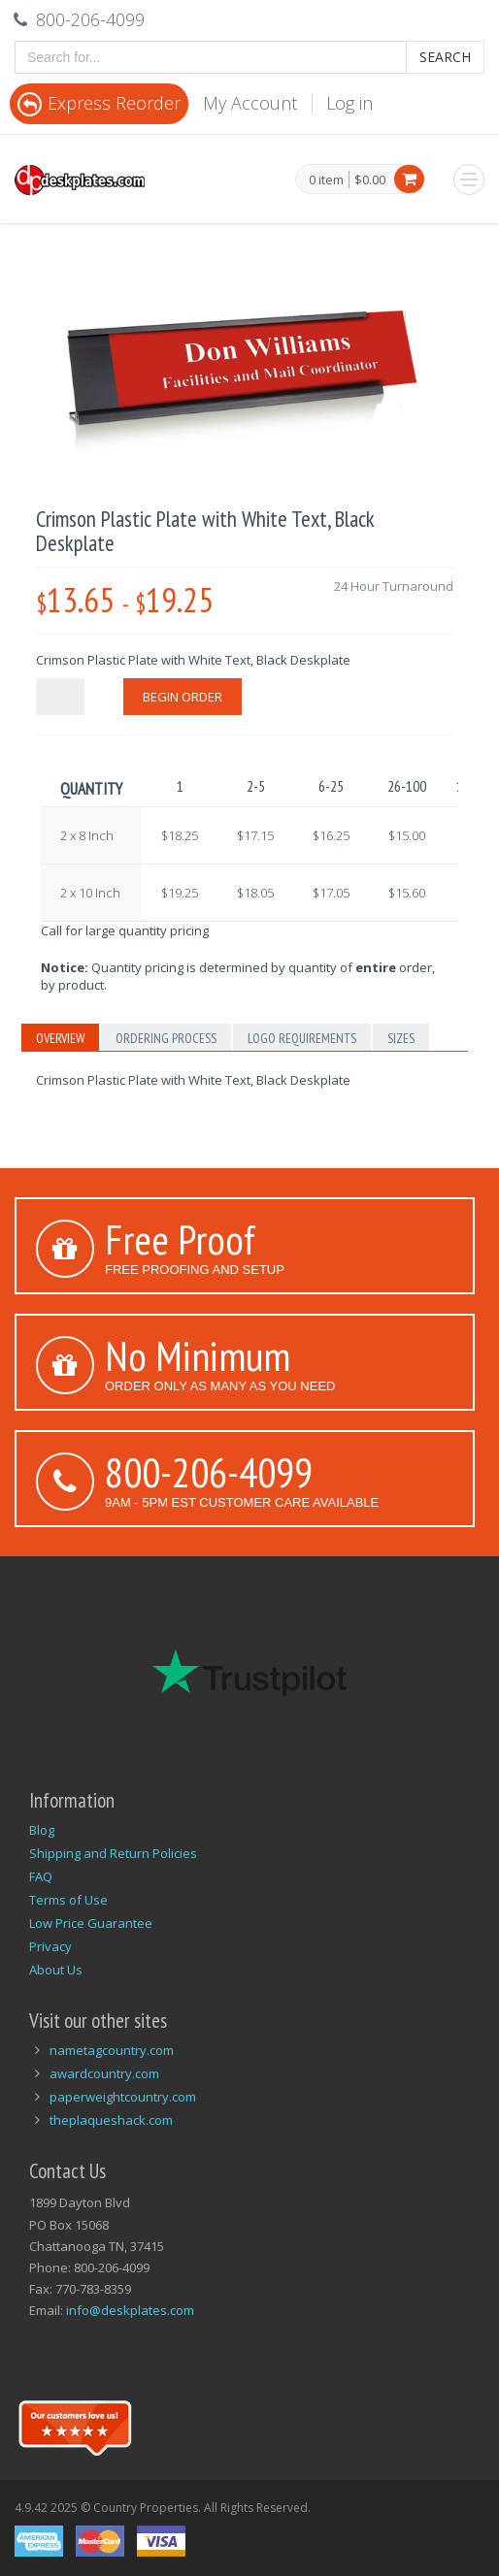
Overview (60, 1038)
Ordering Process (166, 1038)
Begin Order (182, 696)
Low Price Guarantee (90, 1923)
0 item (326, 180)
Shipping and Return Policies (113, 1853)
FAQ (40, 1876)
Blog (41, 1830)
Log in (349, 102)
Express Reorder (99, 102)
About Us (56, 1969)
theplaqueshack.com (111, 2120)
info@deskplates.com (130, 2310)
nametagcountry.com (112, 2050)
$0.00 (369, 179)
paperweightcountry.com (123, 2096)
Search (445, 57)
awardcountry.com (104, 2073)
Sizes (401, 1038)
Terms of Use (68, 1899)
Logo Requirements (302, 1038)
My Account (250, 102)
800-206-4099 (209, 1472)
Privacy (50, 1946)
